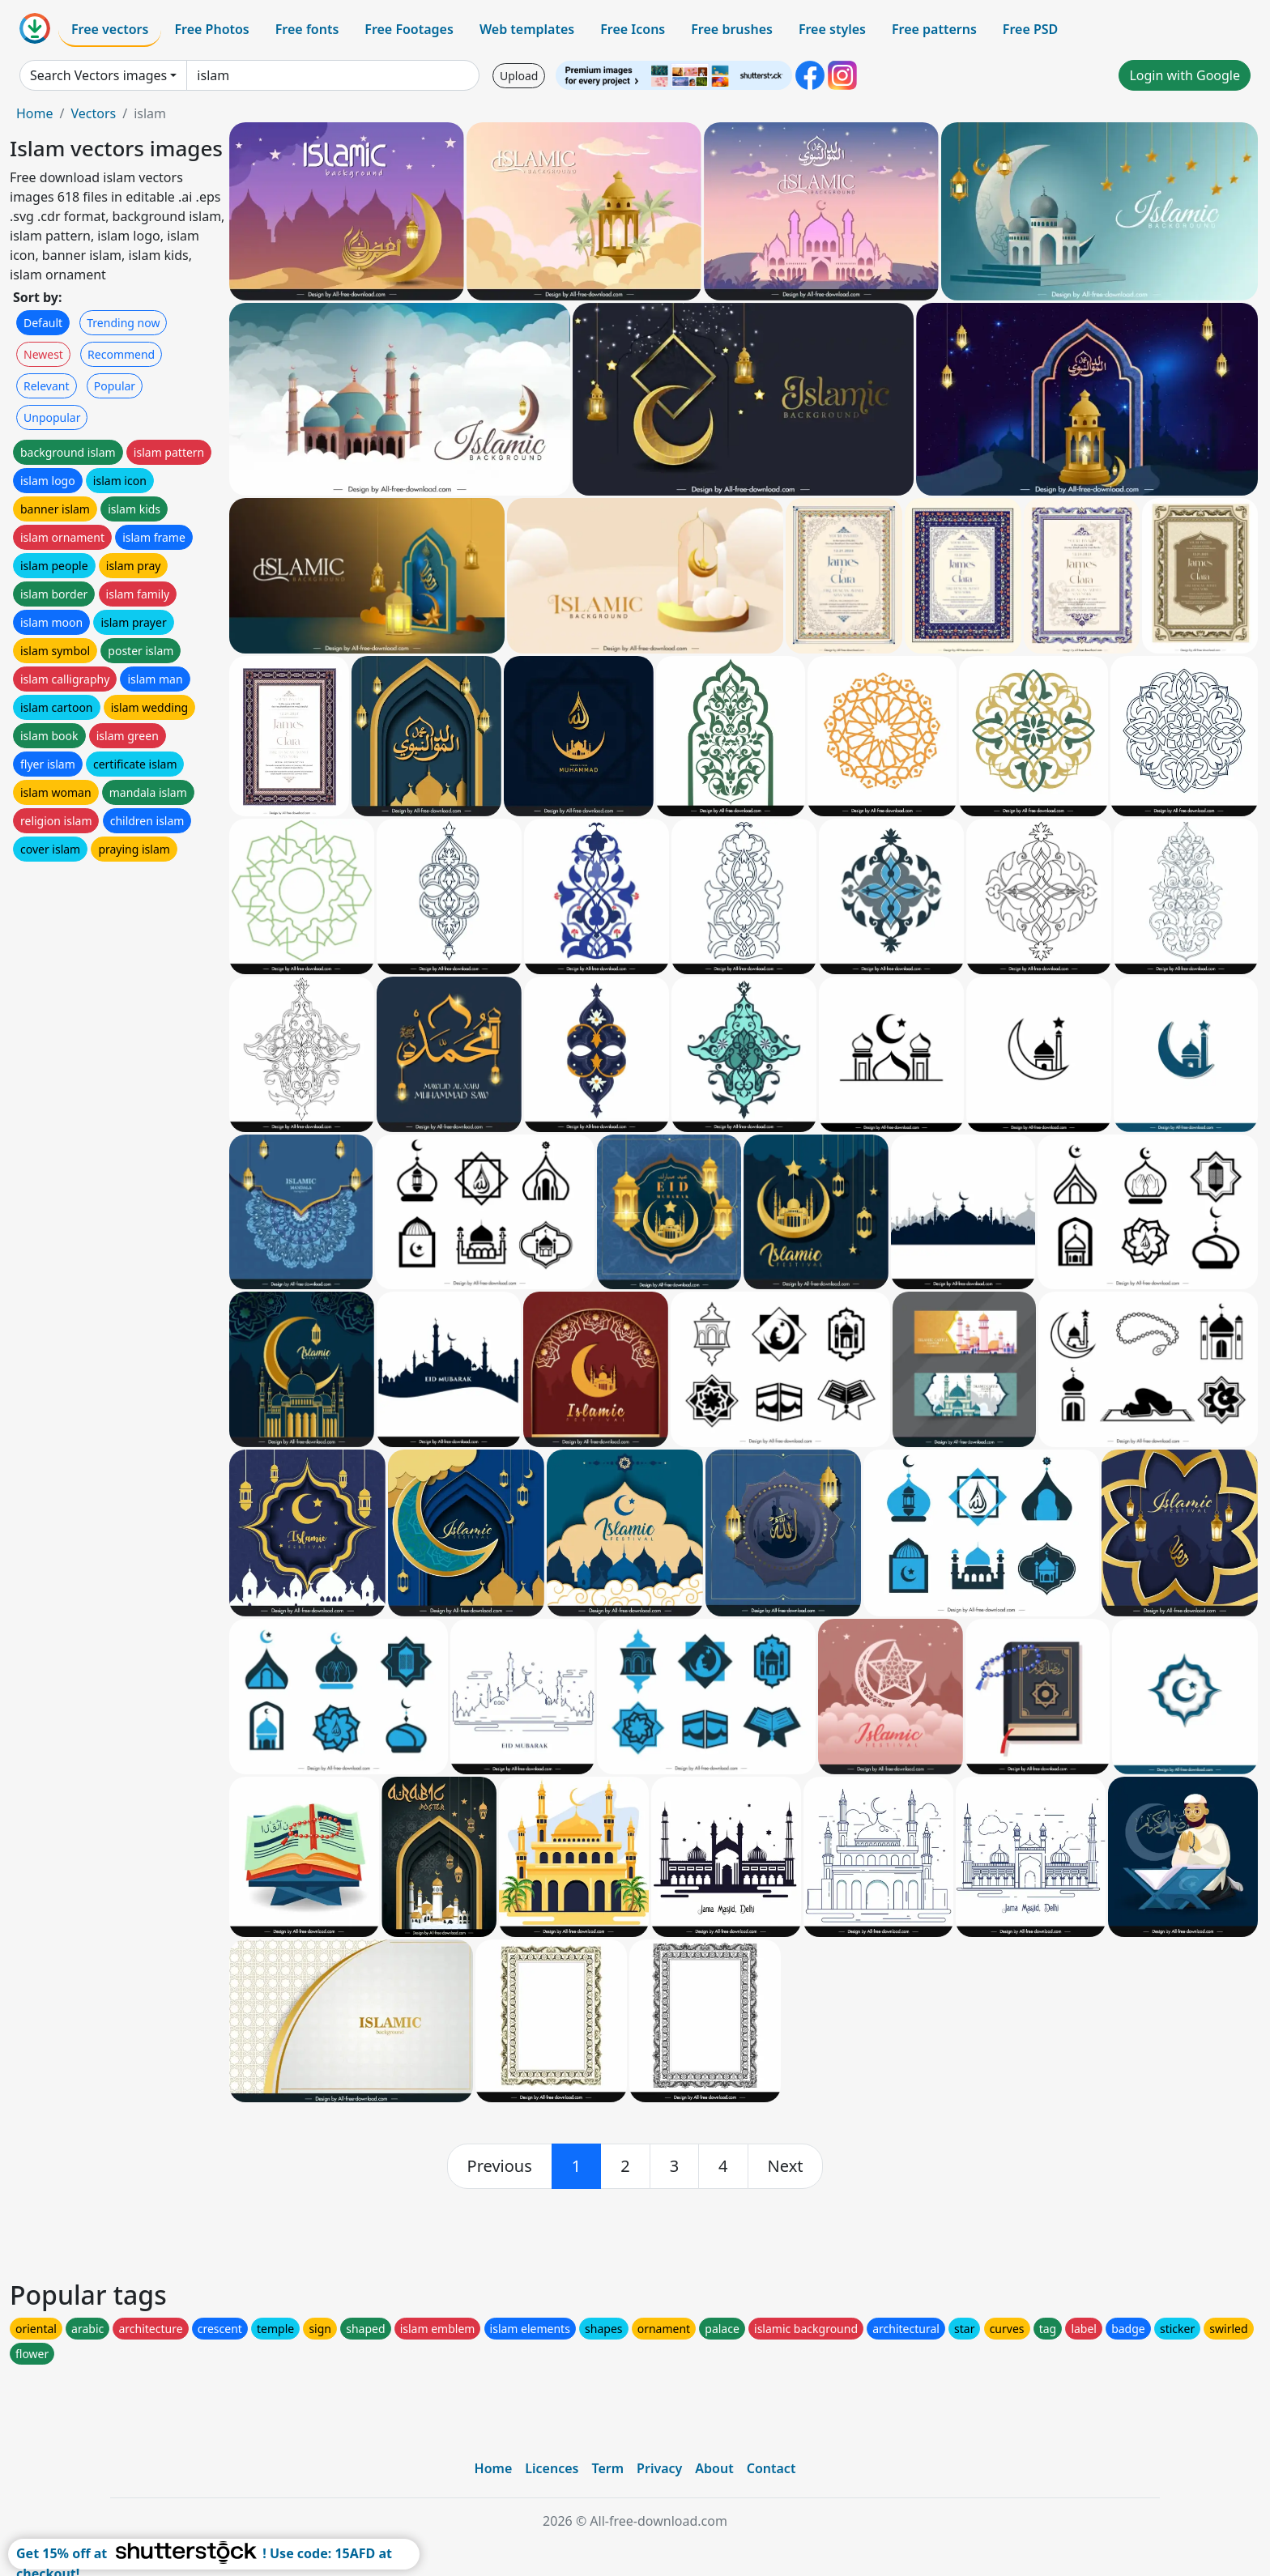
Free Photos (211, 29)
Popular (114, 386)
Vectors (93, 113)
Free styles (832, 29)
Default (42, 322)
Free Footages (409, 29)
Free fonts (307, 29)
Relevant (46, 386)
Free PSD (1030, 29)
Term (607, 2468)
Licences (551, 2468)
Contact (771, 2468)
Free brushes (732, 29)
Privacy (659, 2468)
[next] (786, 2166)
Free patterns (934, 29)
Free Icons (632, 29)
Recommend (121, 354)
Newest (43, 354)
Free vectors (109, 29)
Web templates (526, 29)
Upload (519, 75)
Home (34, 113)
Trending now (123, 322)
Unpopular (51, 417)
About (714, 2468)
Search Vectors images (98, 75)
